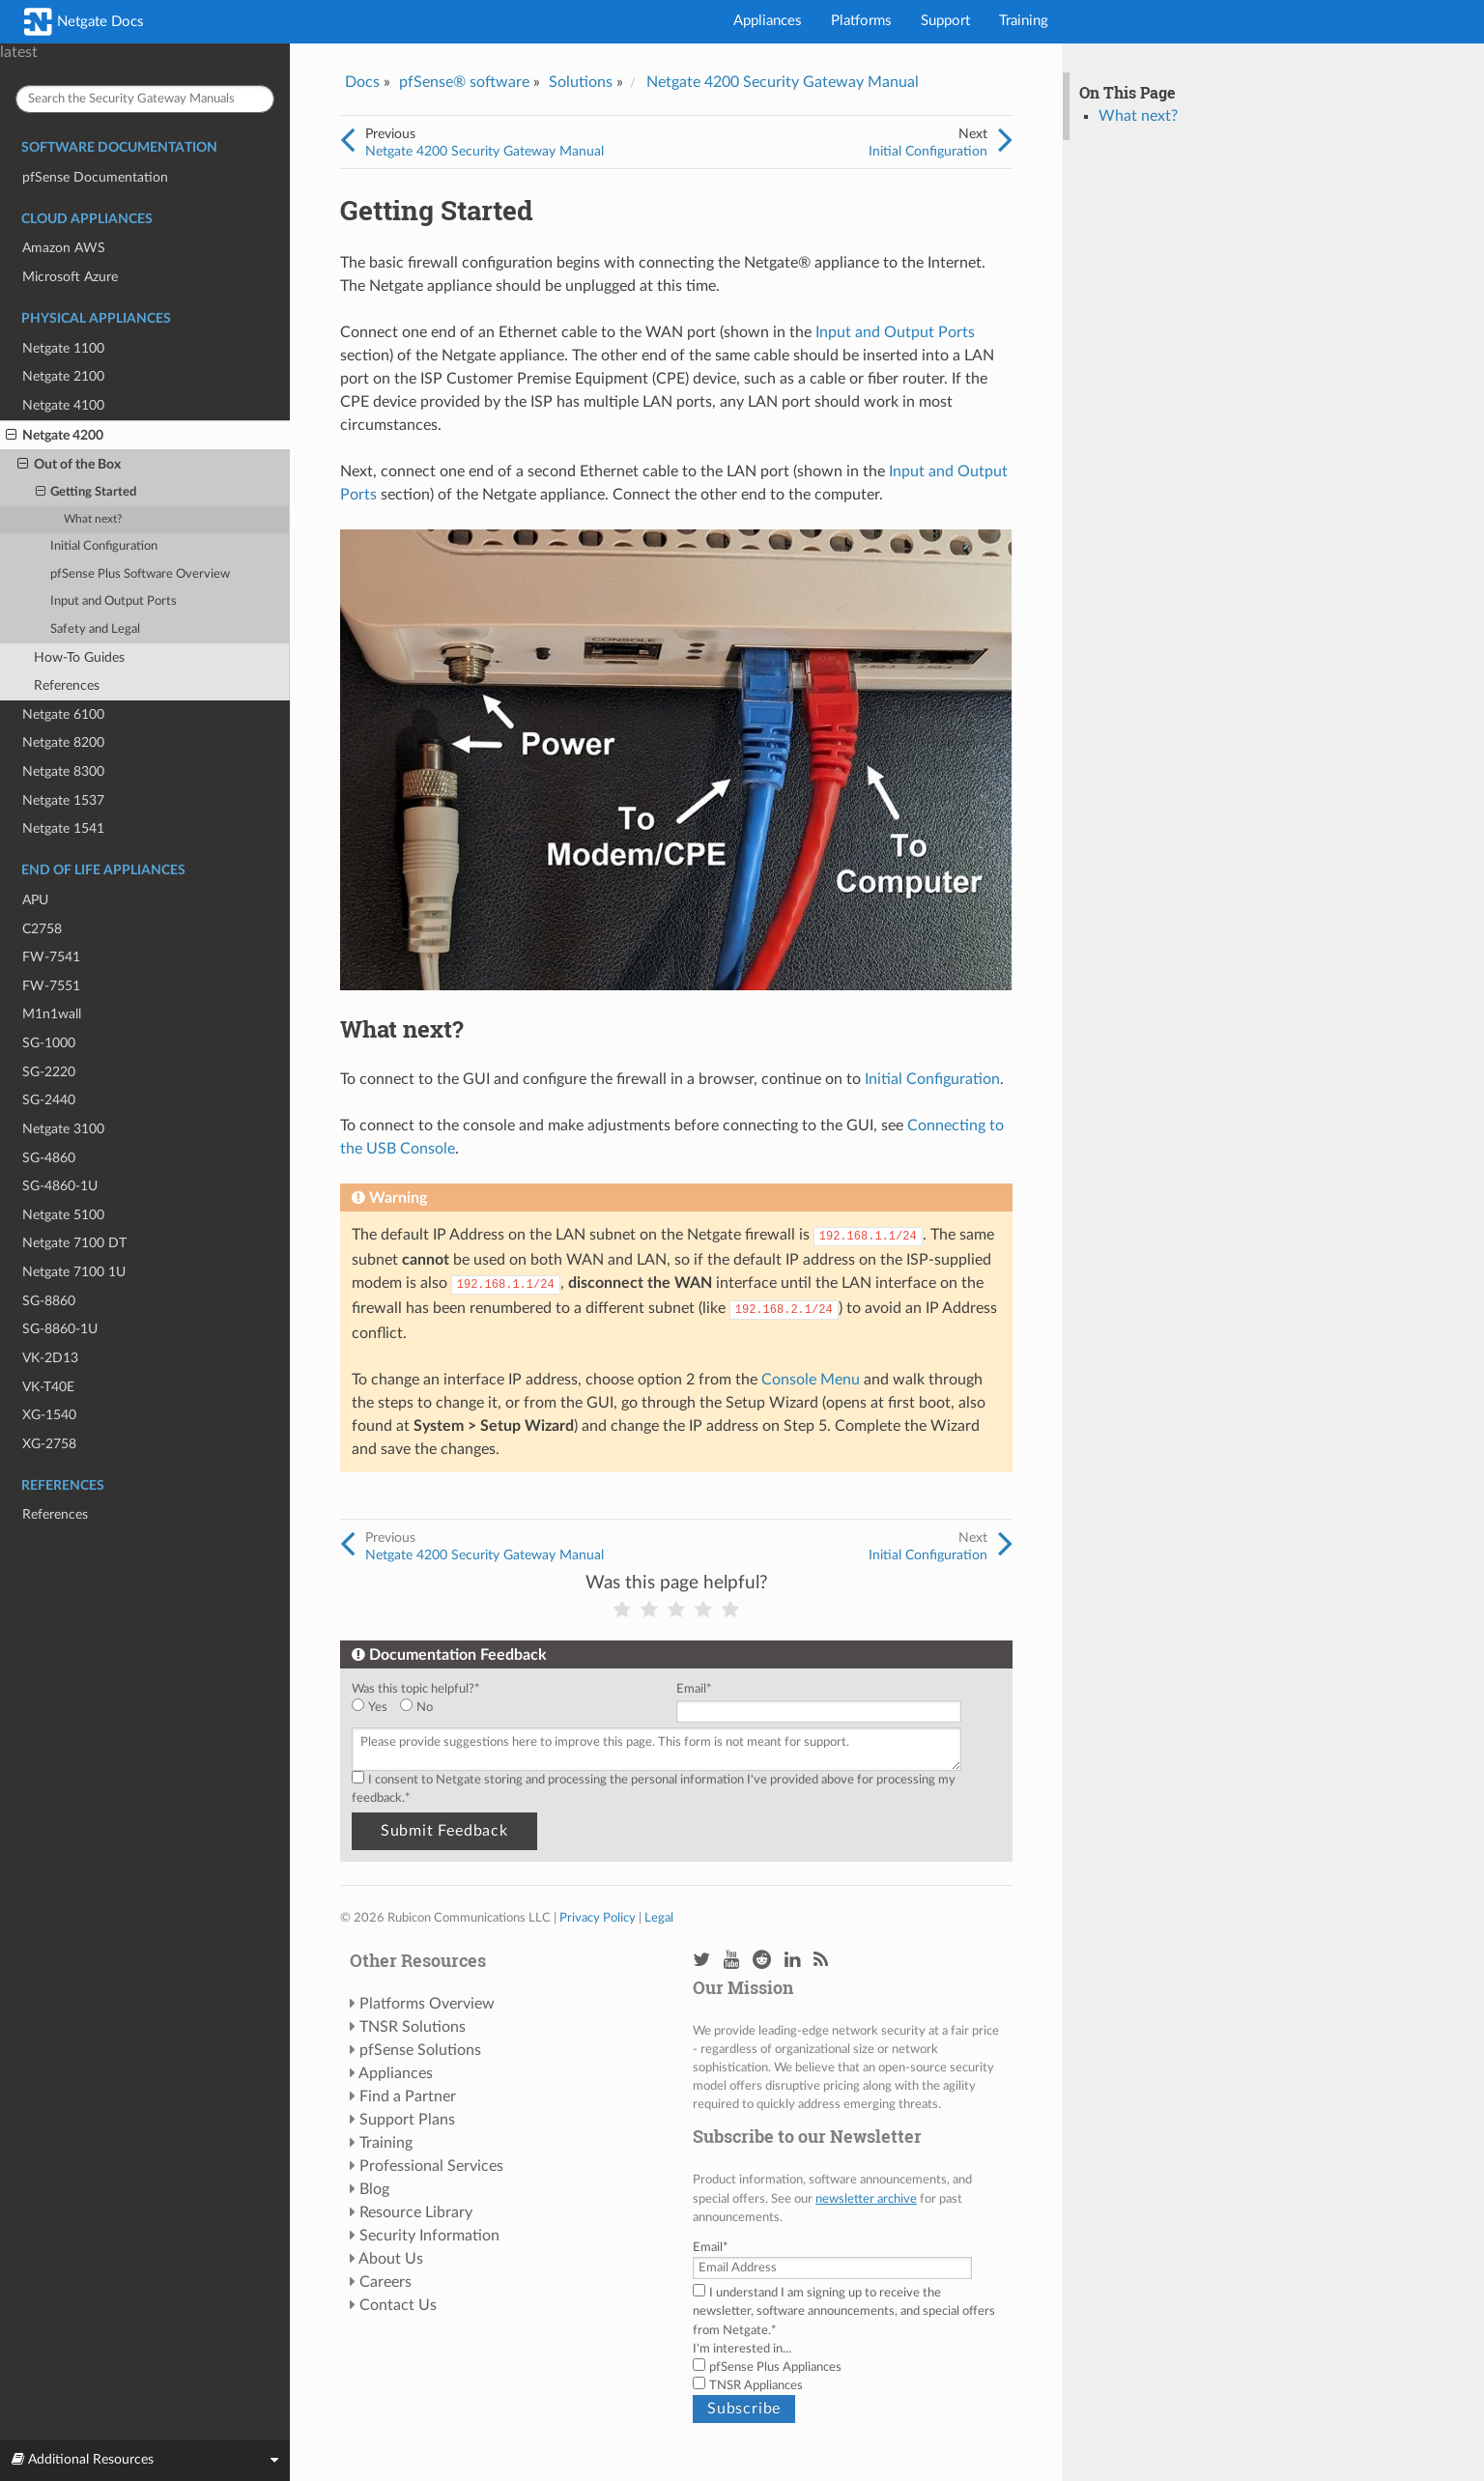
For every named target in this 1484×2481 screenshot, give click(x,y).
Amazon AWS (63, 248)
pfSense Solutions (420, 2050)
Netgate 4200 (54, 435)
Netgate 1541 (63, 828)
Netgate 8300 (63, 771)
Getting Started (86, 492)
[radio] (376, 1707)
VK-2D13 (50, 1358)
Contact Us (398, 2305)
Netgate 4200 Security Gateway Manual (782, 82)
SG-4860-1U (60, 1186)
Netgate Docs (84, 21)
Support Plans (407, 2119)
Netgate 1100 (63, 348)
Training (1023, 21)
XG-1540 (49, 1415)
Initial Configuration (103, 546)
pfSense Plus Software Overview (140, 574)
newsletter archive (866, 2199)
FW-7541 (51, 957)
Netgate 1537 (63, 800)
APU (35, 900)
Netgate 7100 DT (74, 1243)
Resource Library (415, 2212)
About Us (390, 2259)
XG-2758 (49, 1444)
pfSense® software (464, 82)
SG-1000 (48, 1043)
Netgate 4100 (63, 405)
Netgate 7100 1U (74, 1272)
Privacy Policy (597, 1918)
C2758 (42, 929)
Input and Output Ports (113, 601)
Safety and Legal (95, 629)
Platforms (861, 21)
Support (945, 21)
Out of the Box (69, 464)
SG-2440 (48, 1100)
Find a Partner (407, 2096)
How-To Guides (79, 657)
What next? (93, 519)
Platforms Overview (427, 2003)
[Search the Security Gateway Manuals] (144, 99)
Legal (658, 1918)
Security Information (429, 2235)
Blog (374, 2189)
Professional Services (431, 2166)
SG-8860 (48, 1301)
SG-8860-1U (60, 1329)
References (67, 685)
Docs (362, 82)
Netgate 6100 (63, 714)
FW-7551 (51, 986)
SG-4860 (48, 1158)
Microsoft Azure (70, 277)
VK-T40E (48, 1387)
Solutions (581, 82)
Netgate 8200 (63, 742)
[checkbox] (510, 1707)
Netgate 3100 (63, 1129)
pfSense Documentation (95, 177)
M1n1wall (51, 1014)
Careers (385, 2282)
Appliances (767, 21)
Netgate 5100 (63, 1215)
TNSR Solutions (412, 2027)
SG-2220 (48, 1072)
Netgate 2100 (63, 376)
